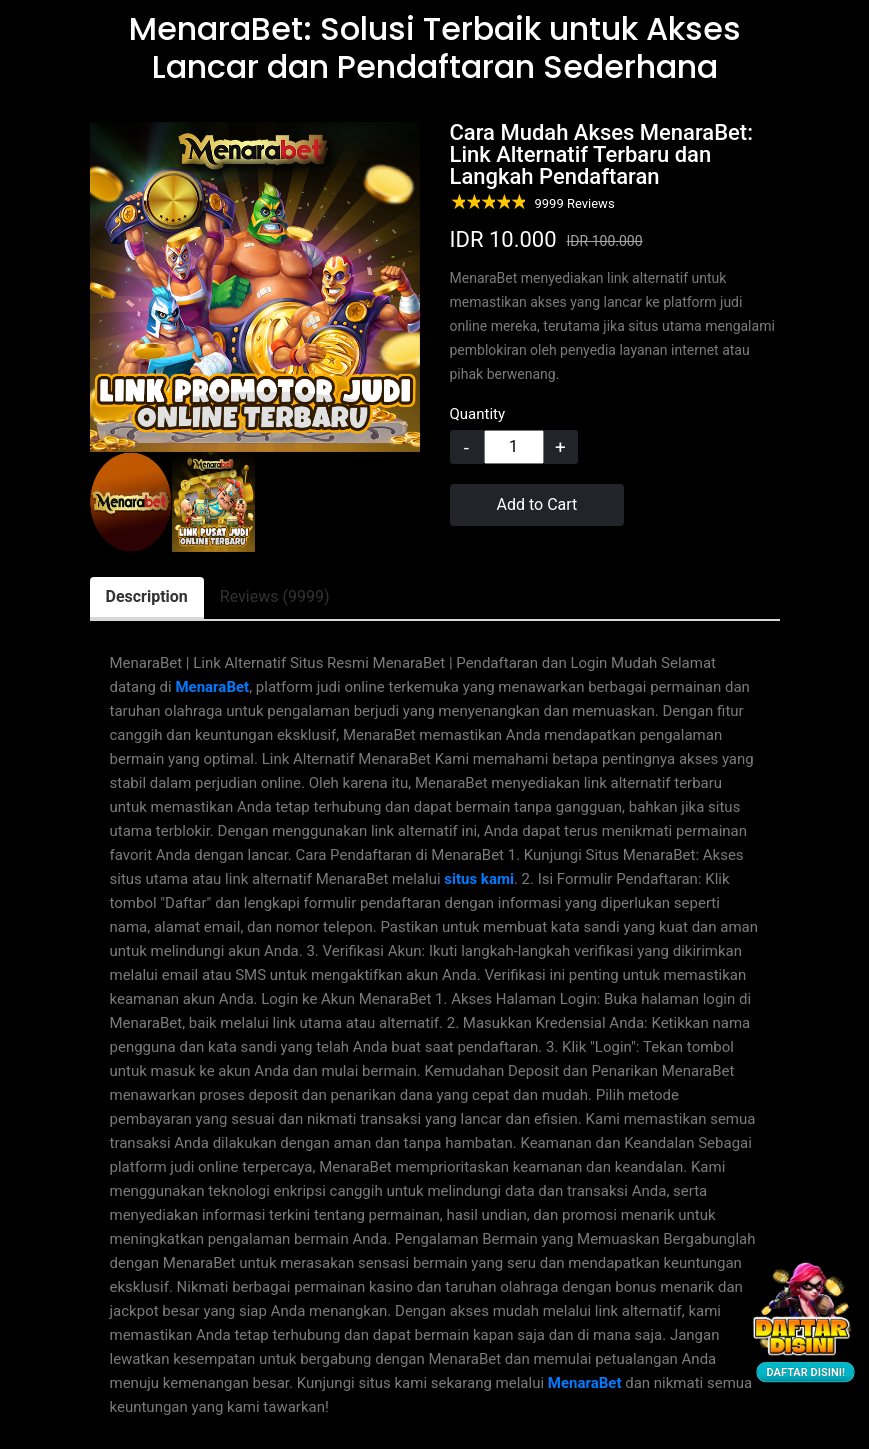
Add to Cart (537, 504)
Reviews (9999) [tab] (275, 596)
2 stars (472, 202)
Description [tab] (147, 596)
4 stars (502, 202)
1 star (457, 202)
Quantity (478, 414)
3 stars (487, 202)
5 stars (517, 202)
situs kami (479, 879)
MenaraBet (212, 687)
